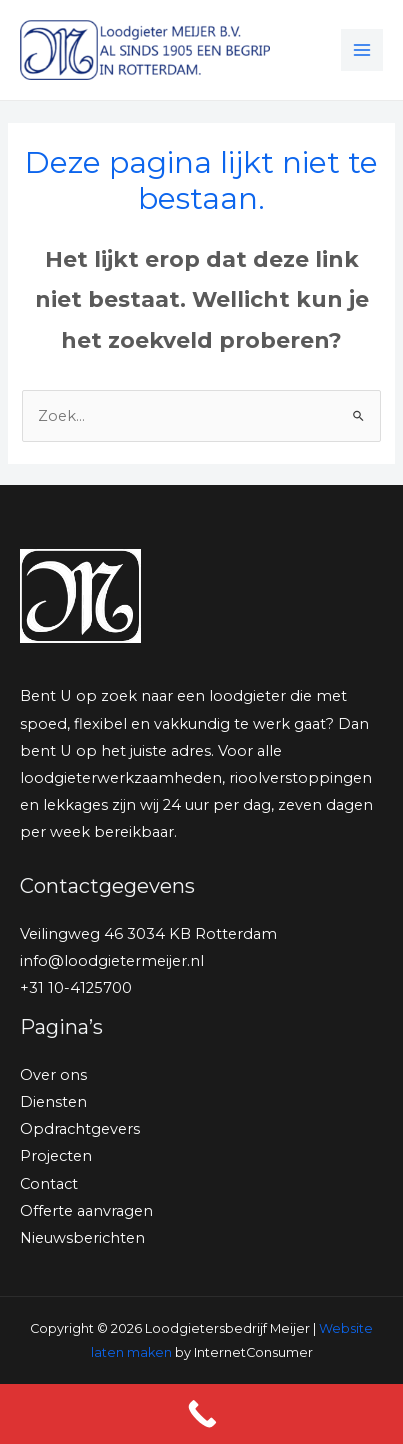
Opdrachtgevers (80, 1129)
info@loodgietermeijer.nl (112, 961)
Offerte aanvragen (86, 1211)
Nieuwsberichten (82, 1238)
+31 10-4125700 (76, 988)
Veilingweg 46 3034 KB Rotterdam (148, 934)
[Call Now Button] (201, 1414)
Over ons (53, 1075)
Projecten (56, 1156)
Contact (49, 1184)
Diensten (53, 1102)
